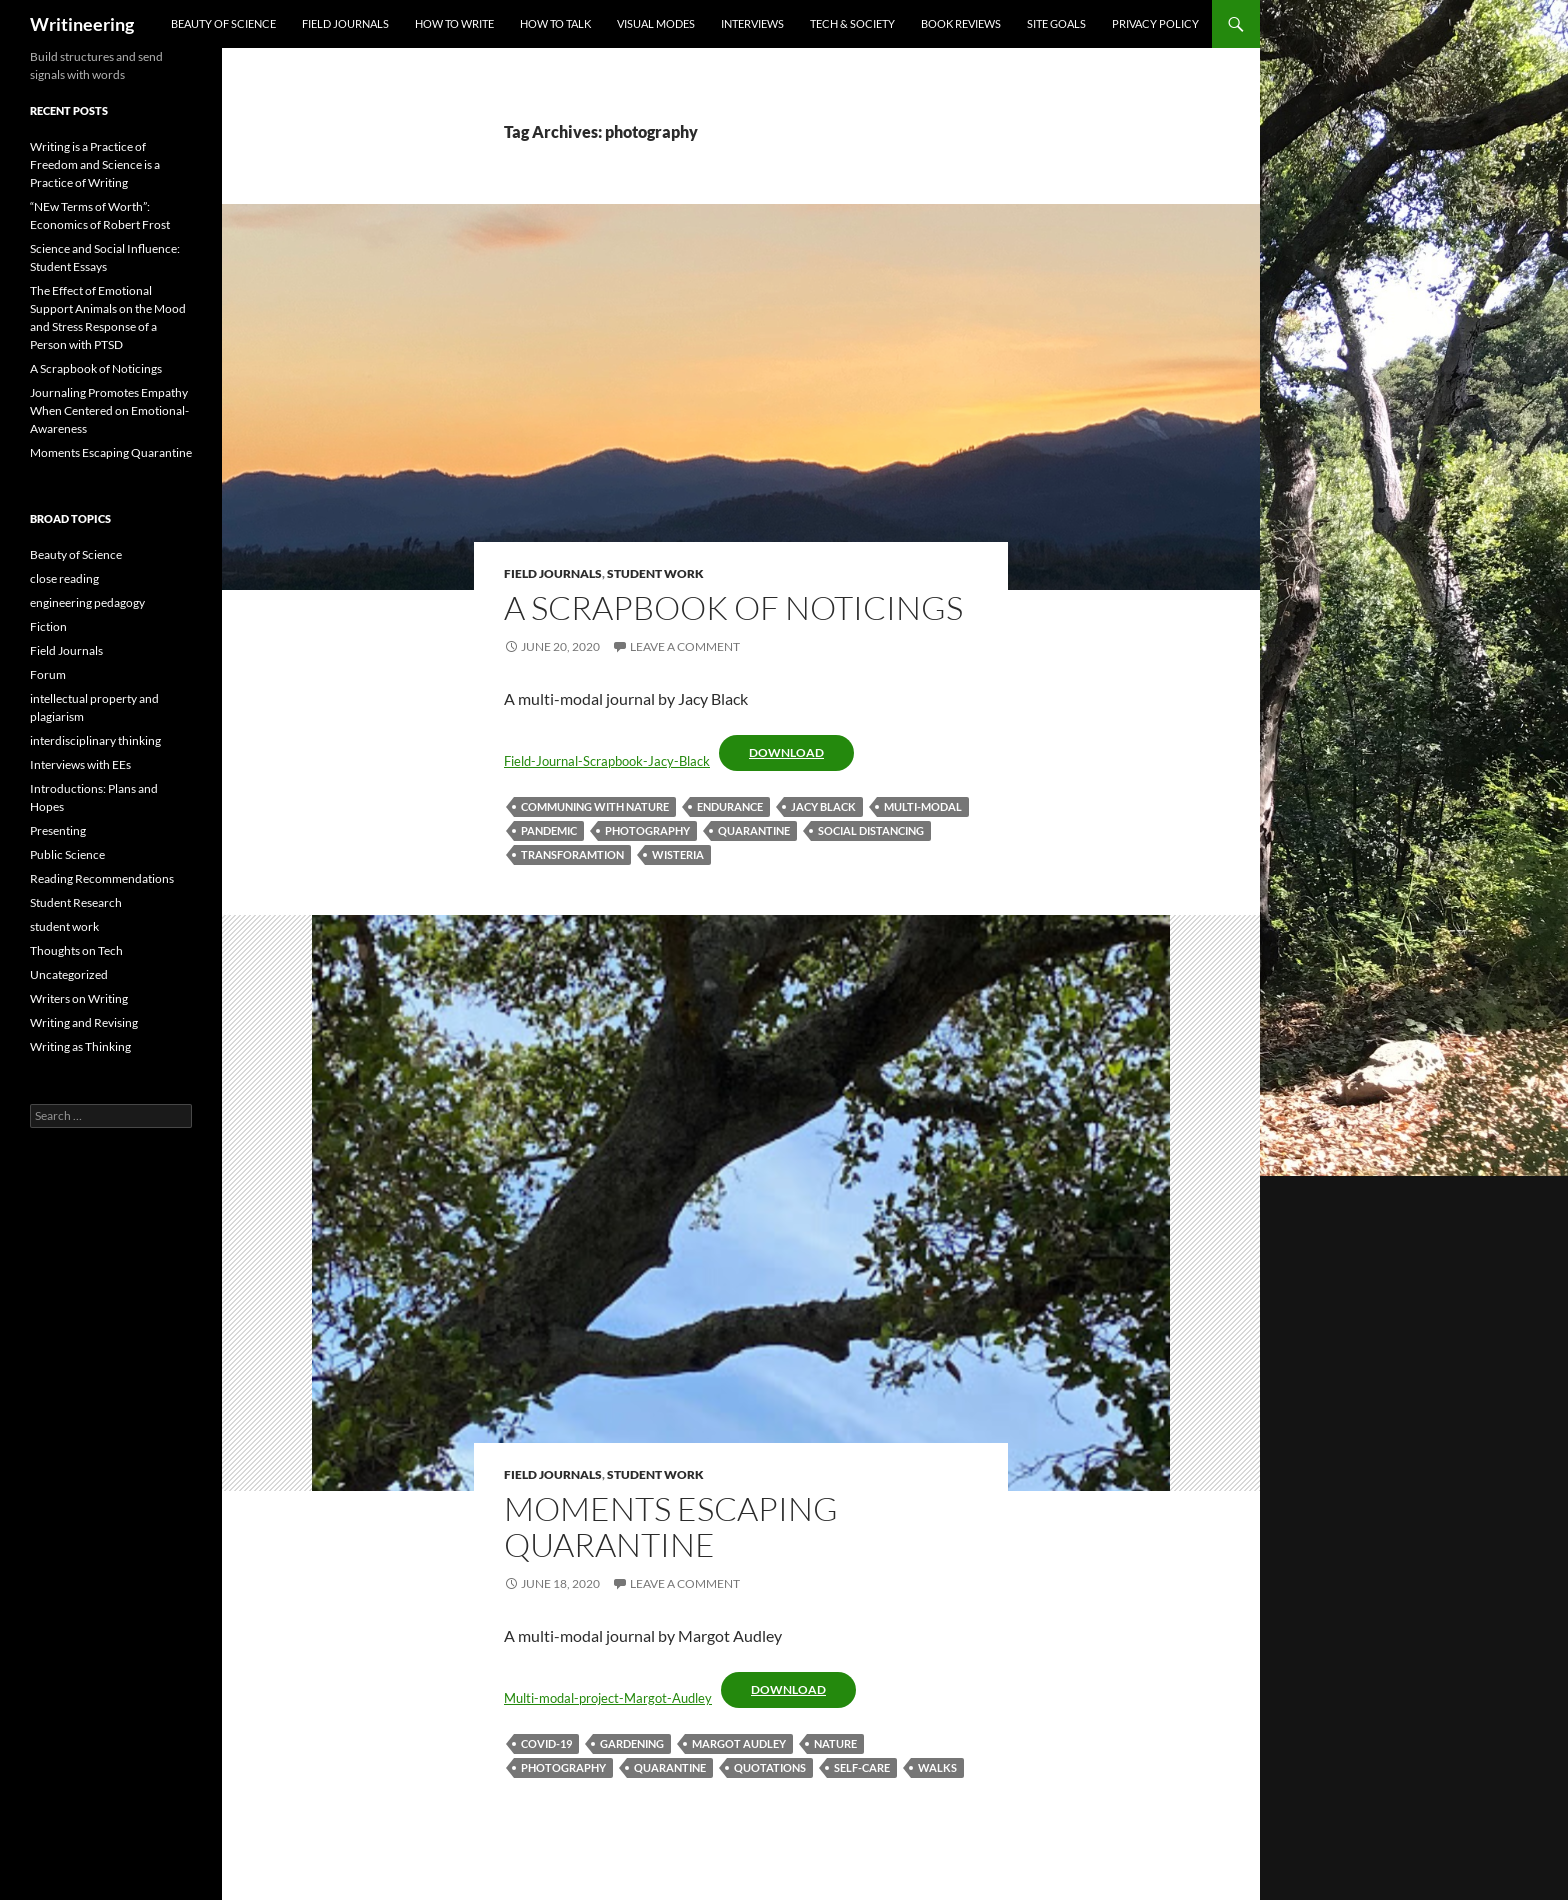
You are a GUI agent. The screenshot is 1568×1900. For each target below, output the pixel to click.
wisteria (678, 854)
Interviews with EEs (80, 764)
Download (786, 752)
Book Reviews (961, 23)
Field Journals (345, 23)
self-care (862, 1767)
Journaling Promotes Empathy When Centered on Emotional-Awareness (109, 410)
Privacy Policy (1155, 23)
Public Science (67, 854)
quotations (770, 1767)
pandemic (549, 830)
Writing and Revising (84, 1022)
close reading (64, 578)
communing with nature (595, 806)
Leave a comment (685, 646)
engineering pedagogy (87, 602)
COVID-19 (546, 1743)
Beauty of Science (223, 23)
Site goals (1056, 23)
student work (655, 573)
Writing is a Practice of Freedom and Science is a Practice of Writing (95, 164)
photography (647, 830)
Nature (835, 1743)
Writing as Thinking (80, 1046)
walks (937, 1767)
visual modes (656, 23)
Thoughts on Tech (76, 950)
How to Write (454, 23)
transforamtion (572, 854)
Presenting (58, 830)
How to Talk (555, 23)
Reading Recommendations (102, 878)
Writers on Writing (79, 998)
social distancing (871, 830)
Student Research (76, 902)
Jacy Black (823, 806)
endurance (730, 806)
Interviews (752, 23)
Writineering (82, 24)
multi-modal (923, 806)
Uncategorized (69, 974)
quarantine (754, 830)
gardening (632, 1743)
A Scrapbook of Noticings (733, 607)
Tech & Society (852, 23)
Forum (48, 674)
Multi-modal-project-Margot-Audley (608, 1698)
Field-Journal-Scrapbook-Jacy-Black (607, 761)
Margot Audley (739, 1743)
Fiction (48, 626)
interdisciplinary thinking (95, 740)
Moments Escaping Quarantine (671, 1526)
